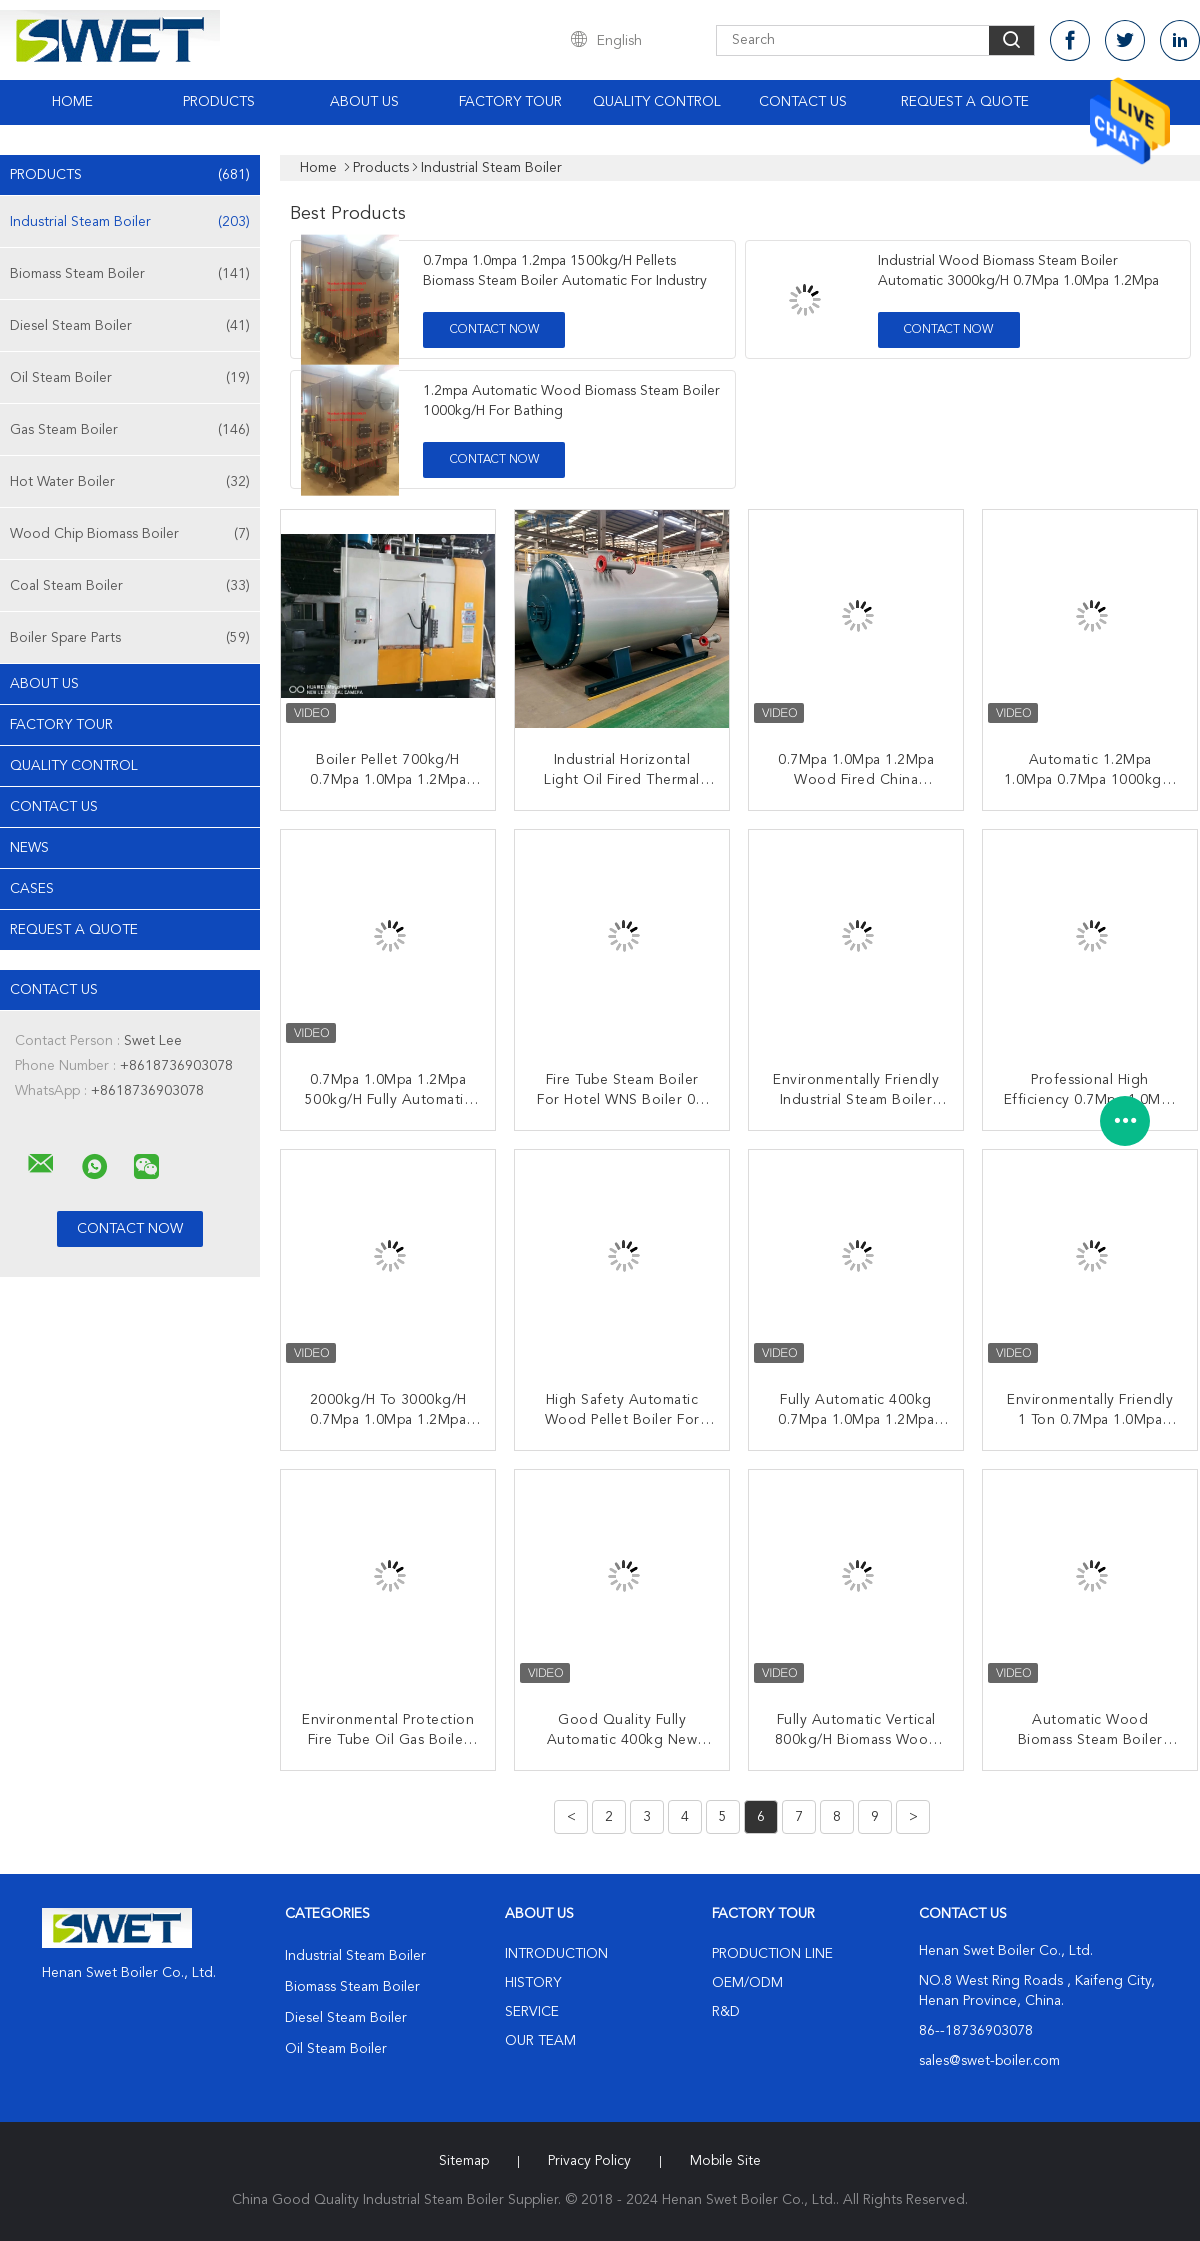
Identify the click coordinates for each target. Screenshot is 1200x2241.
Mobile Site (725, 2161)
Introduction (556, 1954)
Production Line (772, 1954)
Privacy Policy (589, 2161)
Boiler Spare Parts (130, 638)
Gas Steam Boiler (130, 430)
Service (532, 2012)
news (29, 848)
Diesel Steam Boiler (130, 326)
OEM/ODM (747, 1983)
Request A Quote (965, 102)
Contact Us (803, 102)
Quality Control (657, 102)
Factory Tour (510, 102)
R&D (726, 2012)
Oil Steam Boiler (130, 378)
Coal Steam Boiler (130, 586)
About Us (364, 102)
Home (72, 102)
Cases (32, 889)
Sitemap (464, 2161)
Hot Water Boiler (130, 482)
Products (219, 102)
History (533, 1983)
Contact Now (494, 330)
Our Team (540, 2041)
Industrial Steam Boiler (130, 222)
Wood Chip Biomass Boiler (130, 534)
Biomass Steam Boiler (130, 274)
